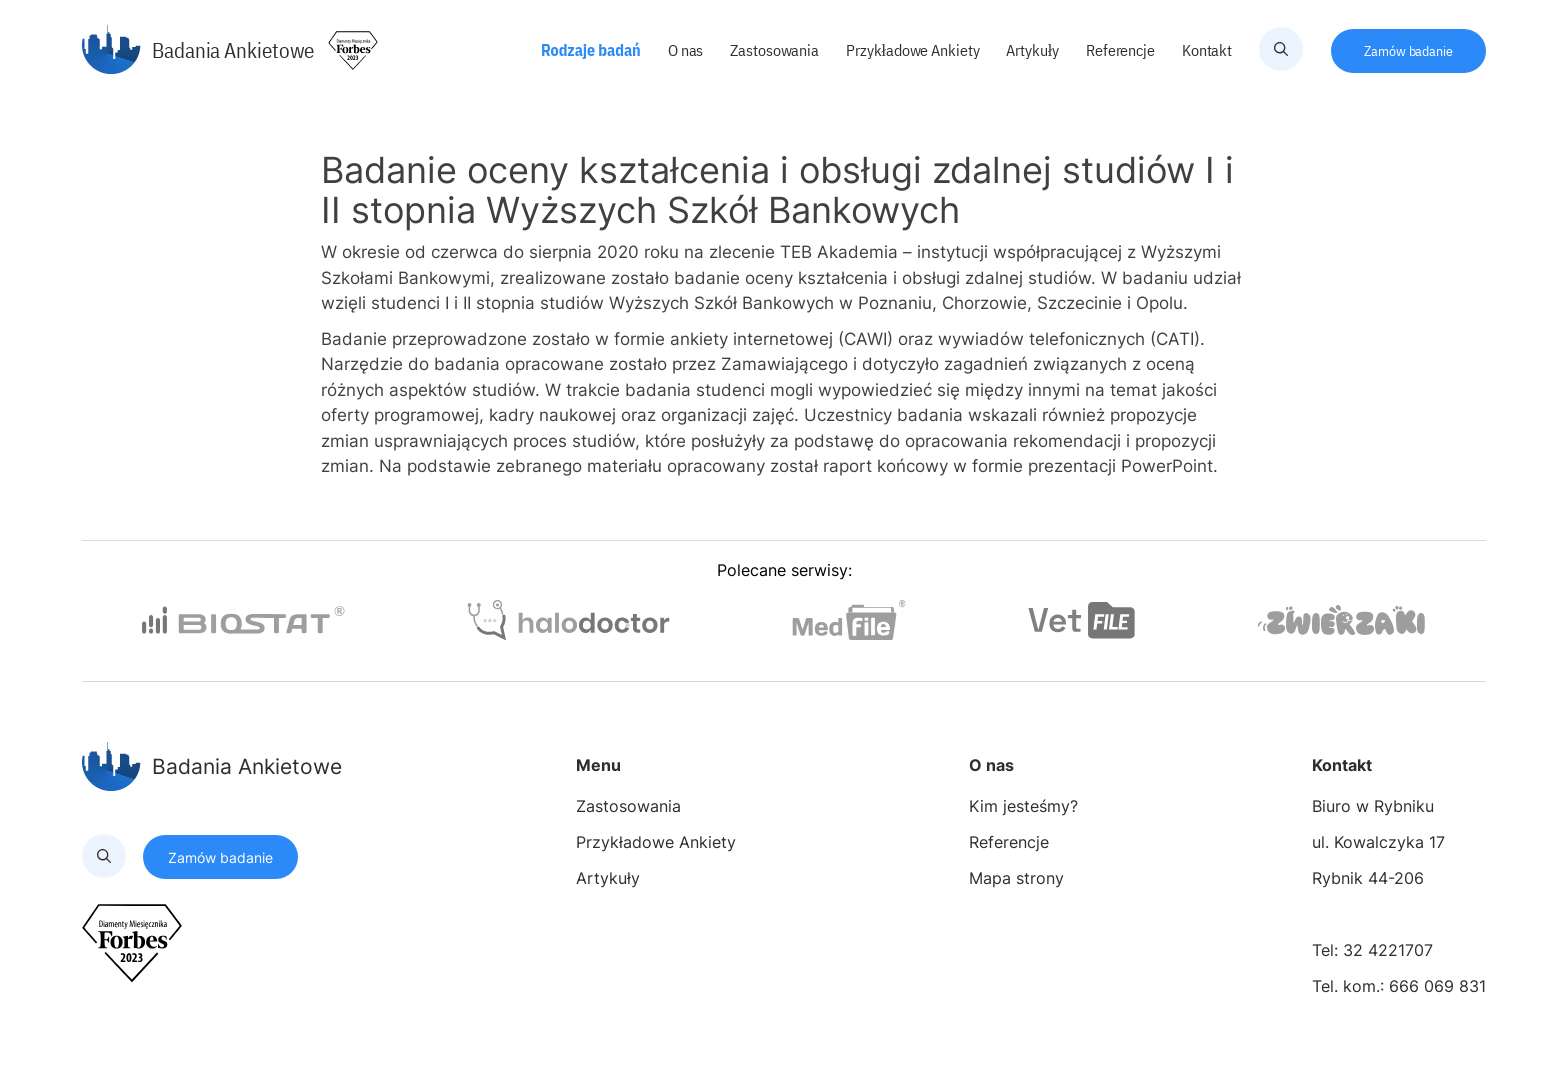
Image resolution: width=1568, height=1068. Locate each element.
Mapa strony (1016, 878)
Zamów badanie (1408, 51)
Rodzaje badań (592, 50)
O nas (687, 50)
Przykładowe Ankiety (914, 50)
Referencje (1122, 50)
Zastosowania (776, 50)
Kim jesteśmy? (1023, 806)
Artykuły (1034, 50)
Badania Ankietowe (198, 50)
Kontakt (1208, 50)
